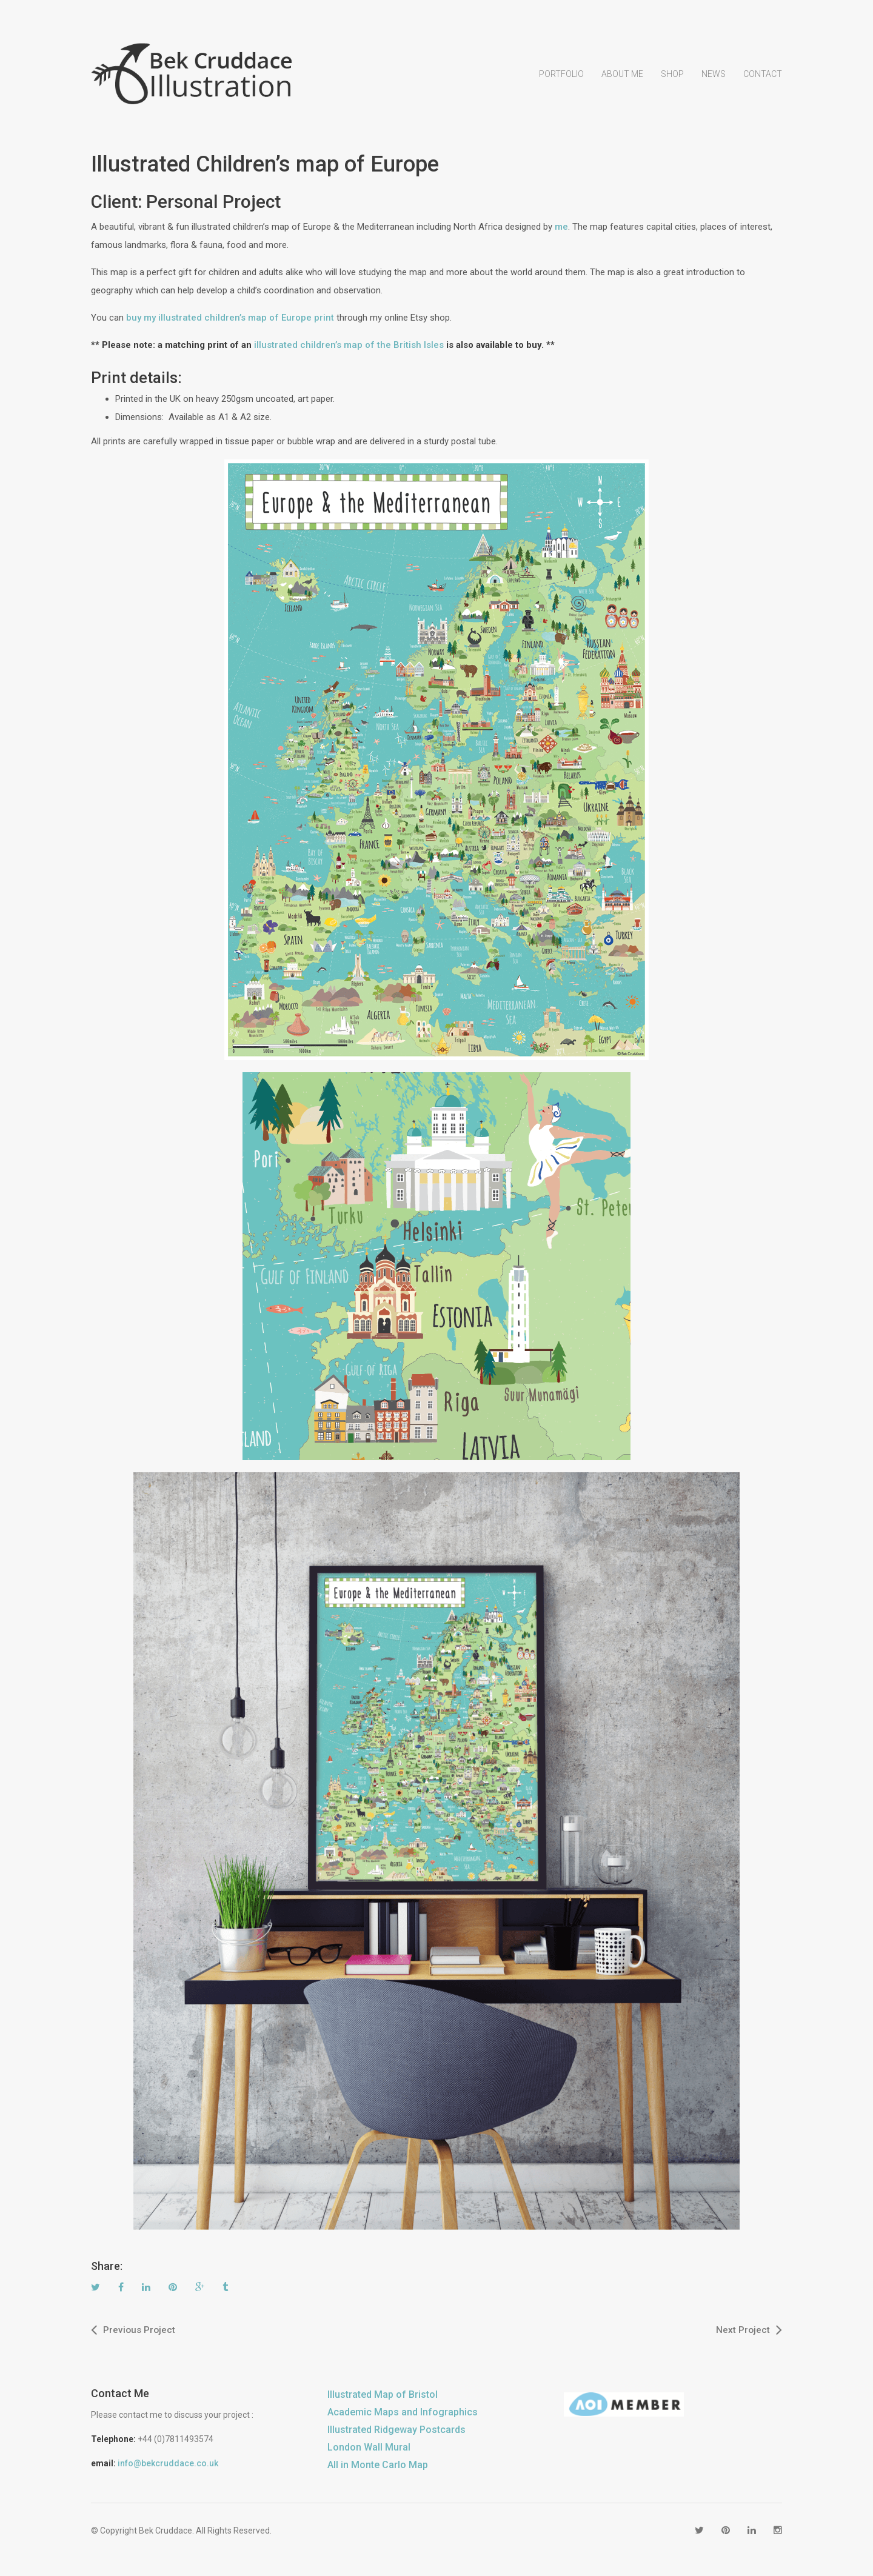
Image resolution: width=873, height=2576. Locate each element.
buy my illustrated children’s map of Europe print (230, 321)
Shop (672, 82)
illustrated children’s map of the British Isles (349, 349)
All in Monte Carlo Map (377, 2468)
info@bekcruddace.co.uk (168, 2467)
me (561, 230)
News (713, 82)
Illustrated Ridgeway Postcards (396, 2433)
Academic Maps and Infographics (402, 2415)
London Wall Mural (368, 2451)
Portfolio (561, 82)
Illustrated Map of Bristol (382, 2398)
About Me (622, 82)
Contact (762, 82)
